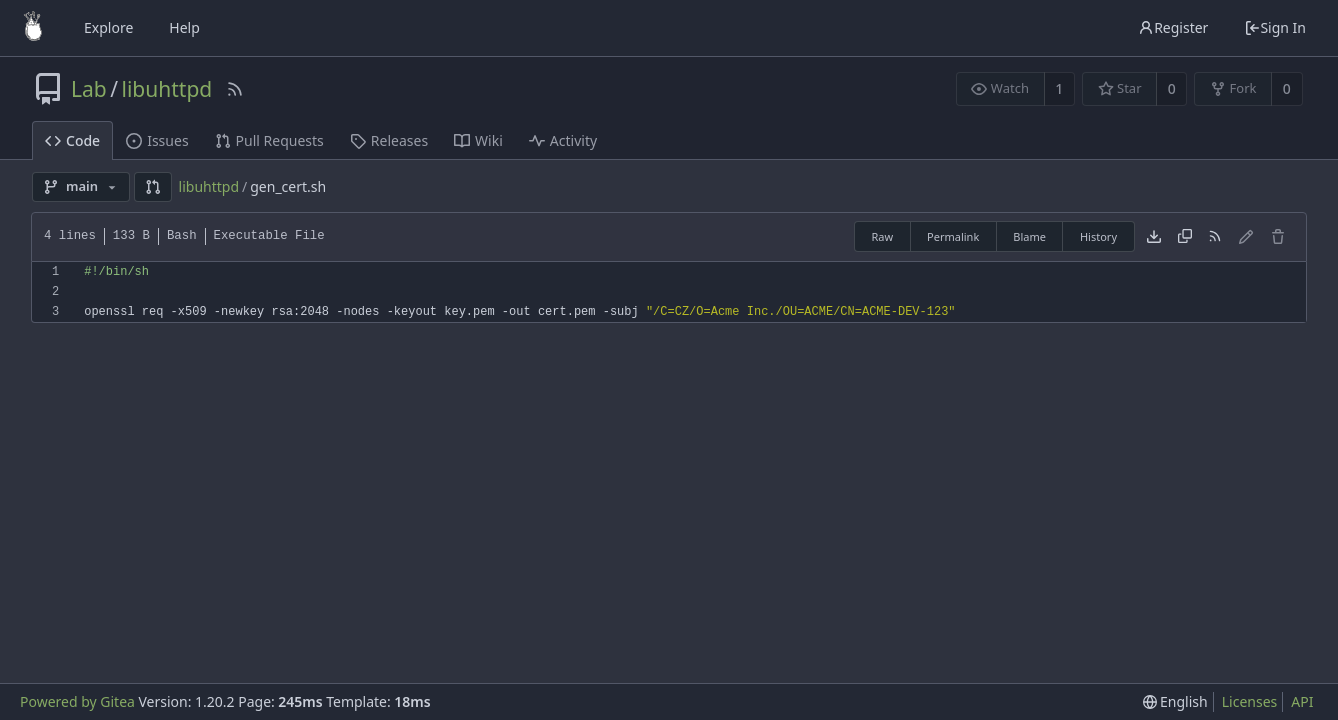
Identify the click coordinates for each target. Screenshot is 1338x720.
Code (72, 140)
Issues (157, 140)
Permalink (953, 236)
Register (1173, 27)
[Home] (33, 28)
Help (184, 27)
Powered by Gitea (77, 701)
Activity (563, 140)
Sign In (1275, 27)
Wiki (478, 140)
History (1098, 236)
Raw (882, 236)
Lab (89, 89)
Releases (389, 140)
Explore (108, 27)
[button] (153, 187)
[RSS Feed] (235, 89)
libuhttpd (167, 89)
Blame (1029, 236)
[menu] (1175, 702)
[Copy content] (1185, 237)
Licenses (1250, 701)
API (1302, 701)
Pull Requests (269, 140)
